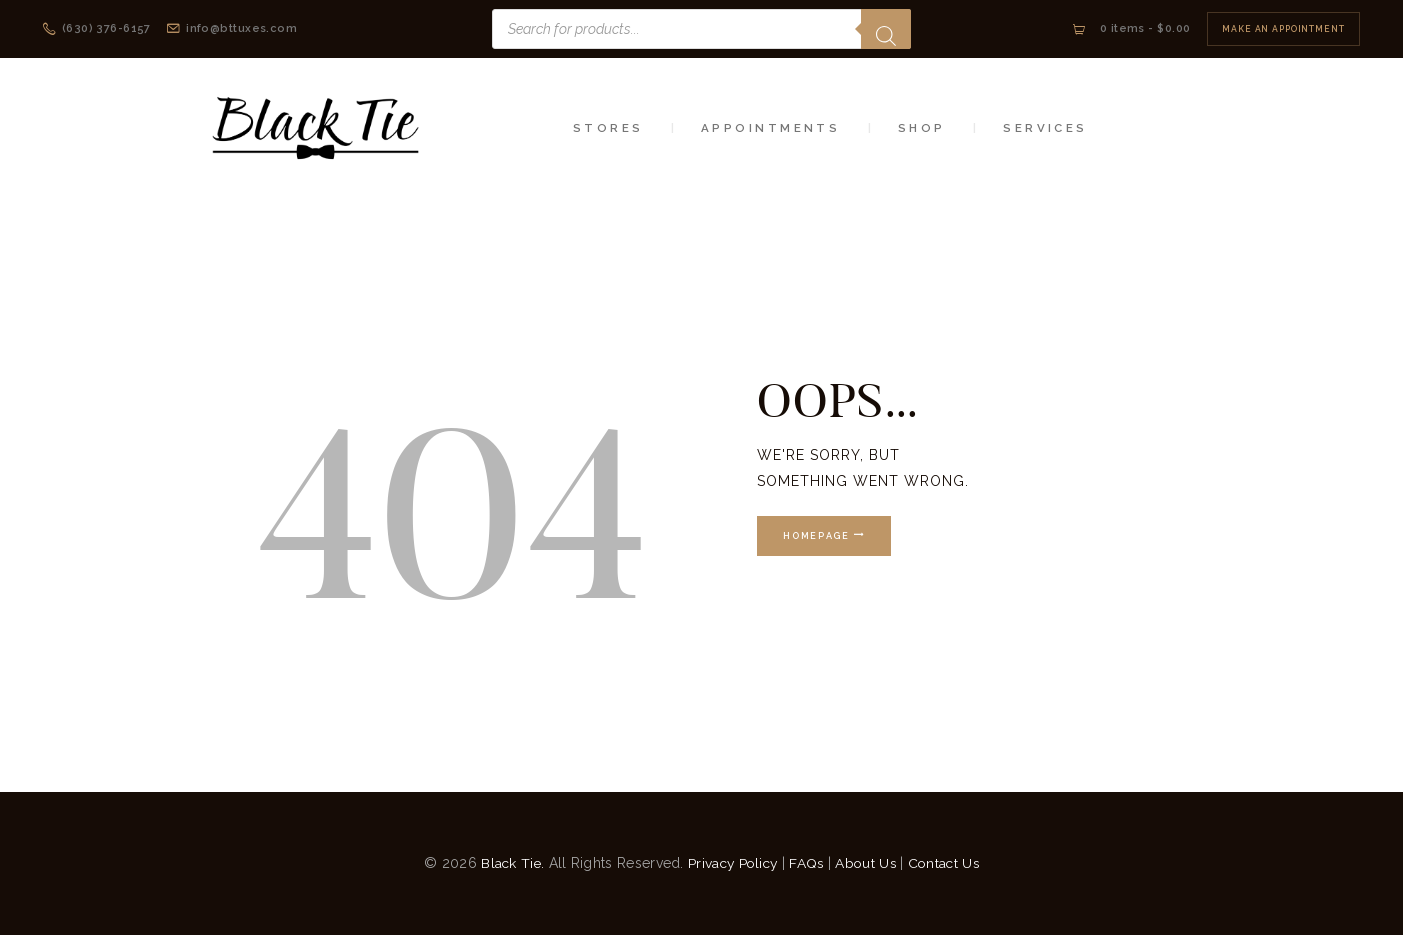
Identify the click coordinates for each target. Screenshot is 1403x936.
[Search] (886, 29)
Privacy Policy (731, 863)
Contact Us (948, 863)
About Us (868, 863)
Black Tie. (507, 863)
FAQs (807, 863)
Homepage (817, 537)
